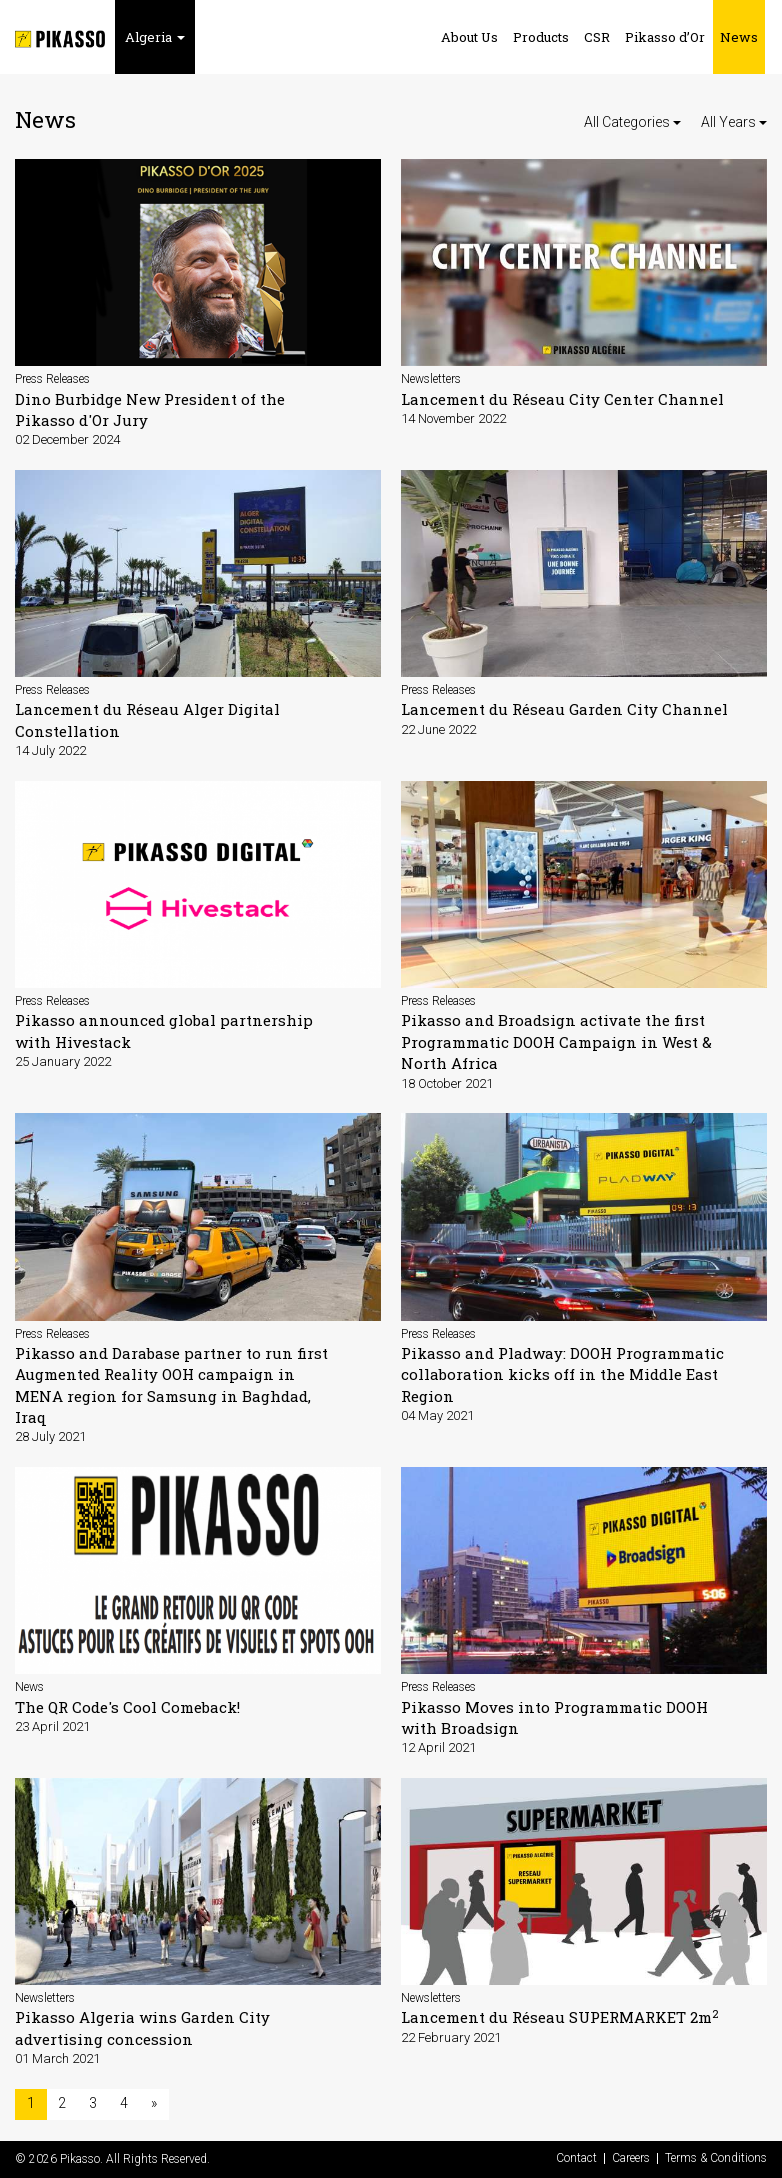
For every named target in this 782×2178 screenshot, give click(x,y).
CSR (597, 37)
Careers (631, 2158)
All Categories (632, 122)
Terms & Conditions (716, 2158)
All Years (734, 122)
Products (541, 37)
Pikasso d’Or (665, 37)
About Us (469, 37)
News (739, 37)
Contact (576, 2158)
